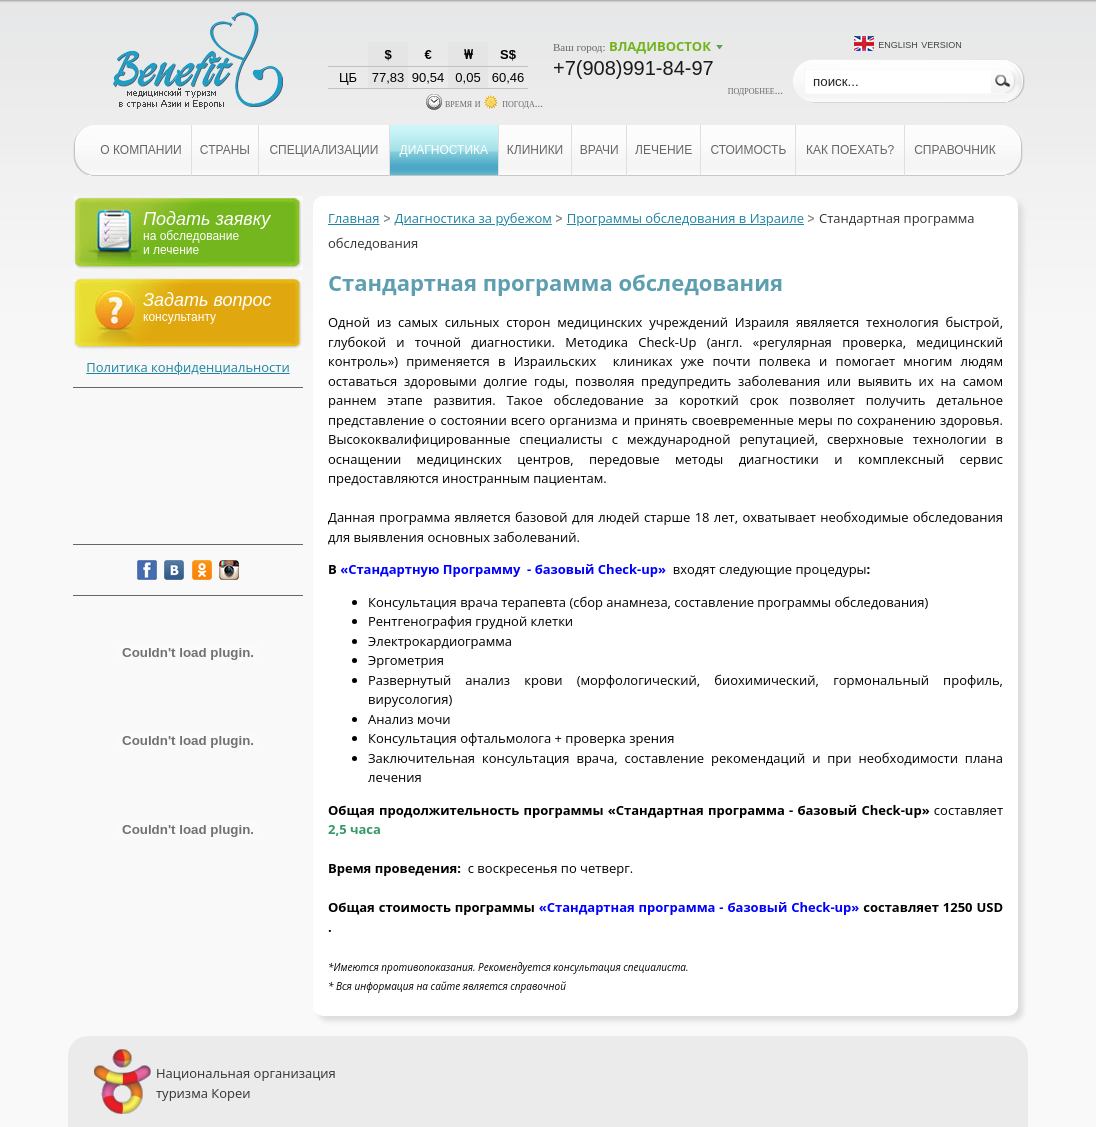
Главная (354, 218)
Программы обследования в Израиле (685, 218)
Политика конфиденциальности (187, 367)
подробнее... (755, 90)
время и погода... (484, 103)
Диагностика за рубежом (473, 218)
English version (920, 43)
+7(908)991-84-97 (633, 68)
